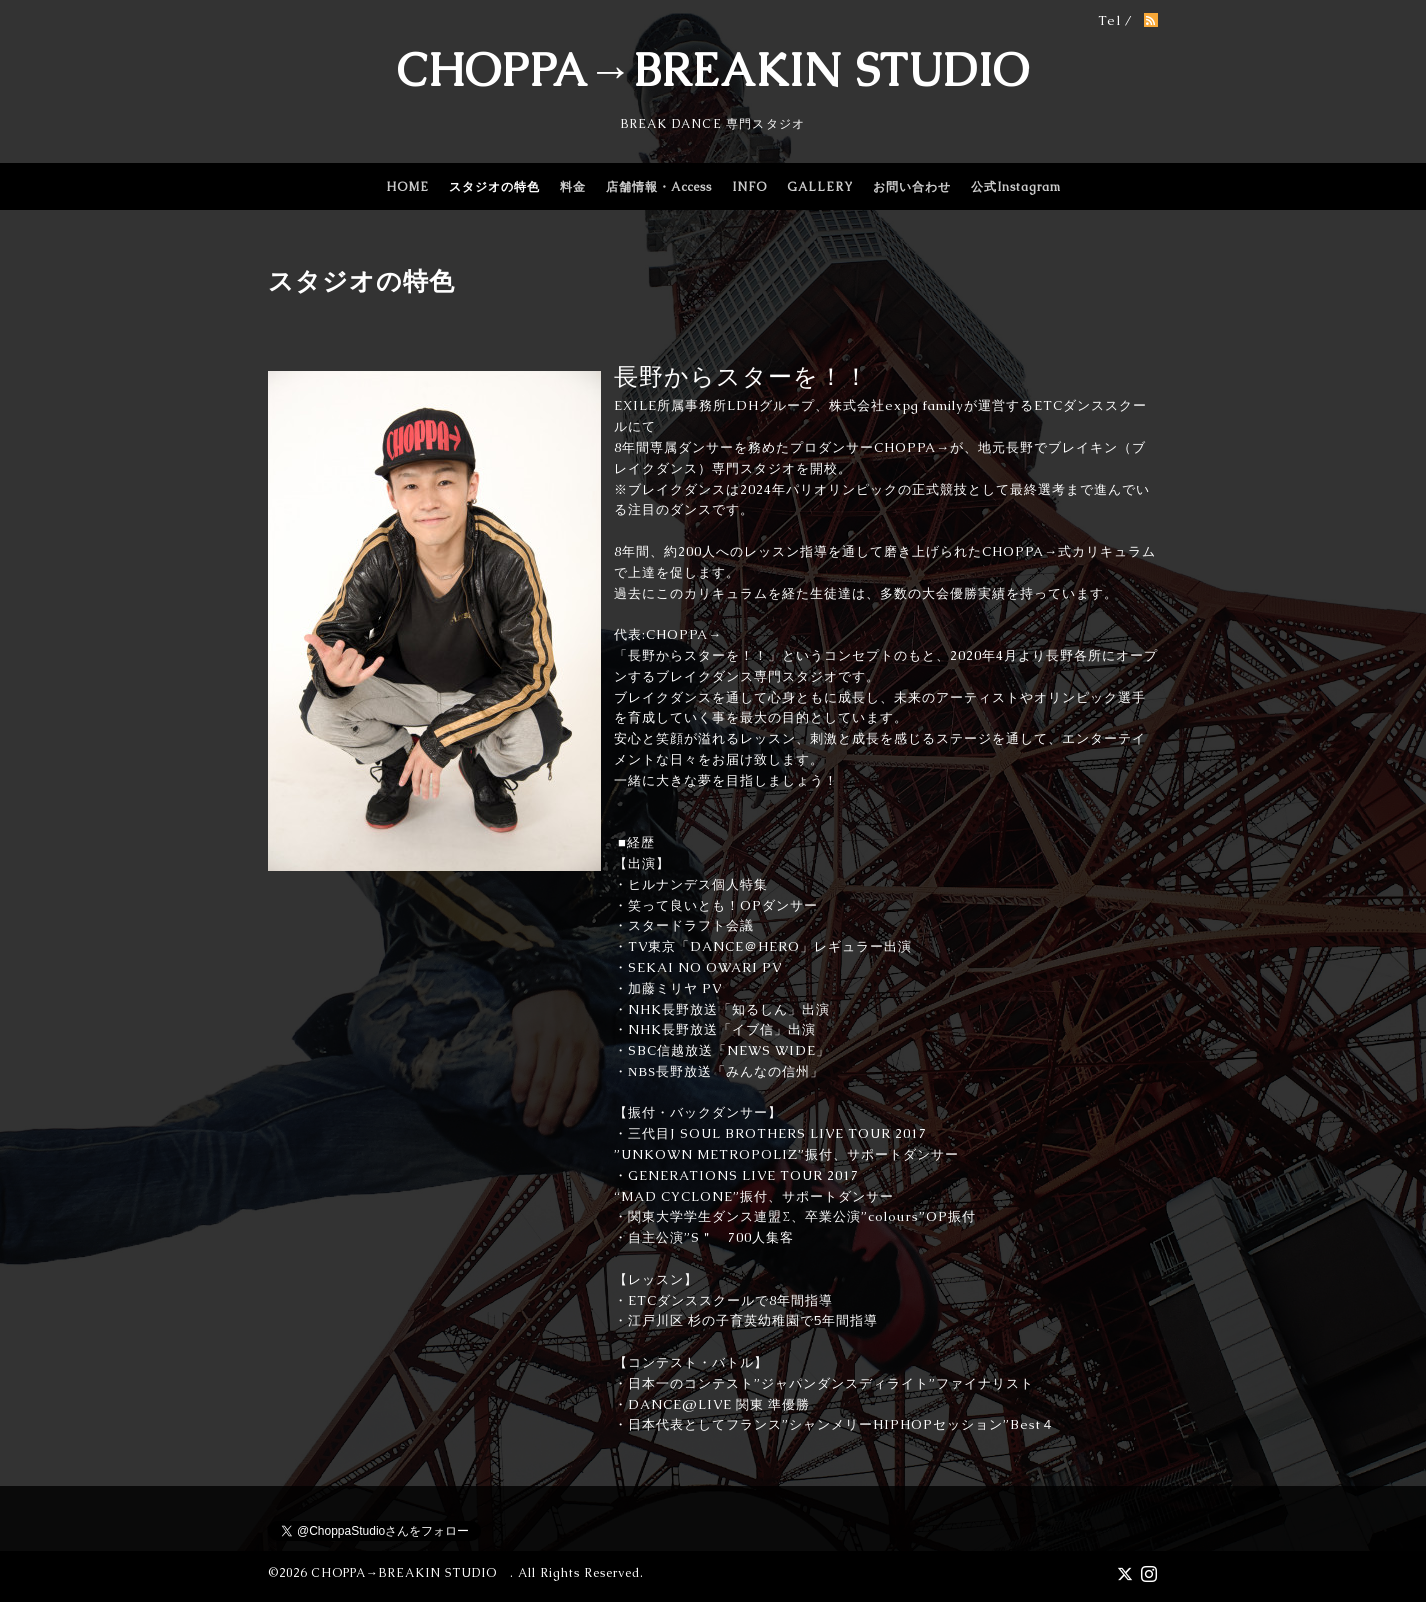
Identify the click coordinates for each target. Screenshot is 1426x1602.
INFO (749, 187)
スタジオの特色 (494, 187)
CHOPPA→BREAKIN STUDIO (713, 70)
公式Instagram (1016, 187)
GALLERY (820, 187)
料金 (573, 187)
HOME (407, 187)
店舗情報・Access (659, 187)
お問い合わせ (912, 187)
